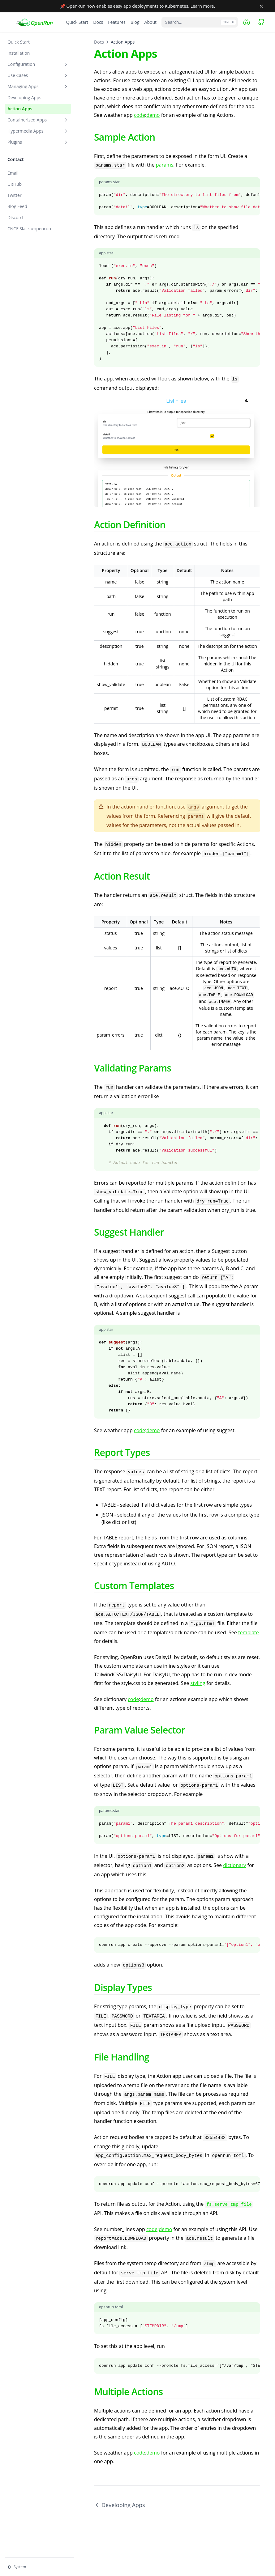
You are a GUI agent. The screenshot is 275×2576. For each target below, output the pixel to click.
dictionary (234, 1865)
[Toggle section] (66, 64)
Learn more (202, 6)
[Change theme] (39, 2567)
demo (153, 115)
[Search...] (199, 22)
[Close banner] (261, 6)
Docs (99, 42)
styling (198, 1683)
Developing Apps (119, 2505)
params (165, 164)
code (139, 115)
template (248, 1632)
